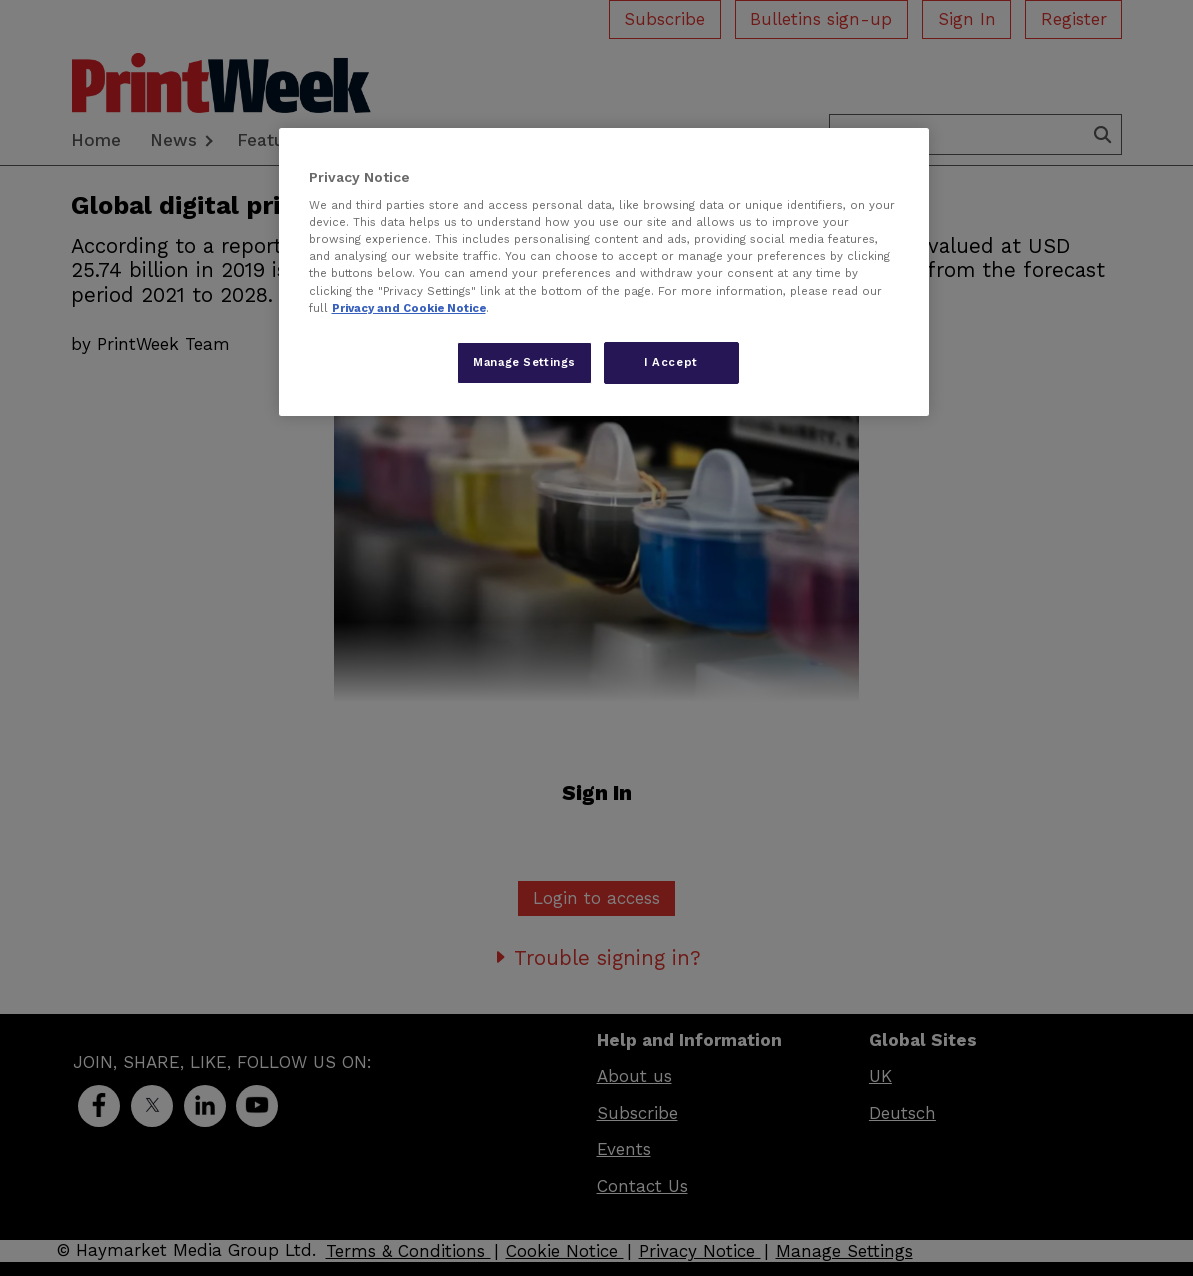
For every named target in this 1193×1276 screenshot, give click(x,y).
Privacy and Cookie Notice (409, 308)
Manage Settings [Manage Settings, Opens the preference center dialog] (524, 362)
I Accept (671, 362)
